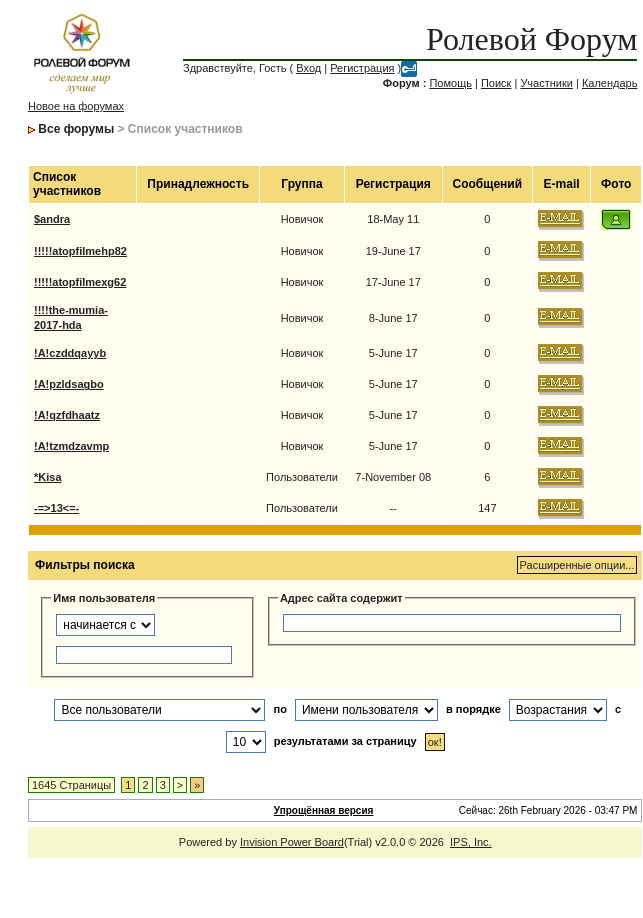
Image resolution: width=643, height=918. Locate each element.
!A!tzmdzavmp (71, 446)
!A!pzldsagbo (69, 384)
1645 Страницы (71, 785)
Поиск (496, 83)
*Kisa (48, 477)
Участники (546, 83)
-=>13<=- (56, 508)
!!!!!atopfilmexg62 (80, 282)
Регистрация (362, 68)
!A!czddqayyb (70, 353)
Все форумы (76, 129)
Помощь (450, 83)
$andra (52, 219)
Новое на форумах (76, 106)
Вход (308, 68)
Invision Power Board (292, 842)
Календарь (610, 83)
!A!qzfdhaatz (67, 415)
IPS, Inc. (471, 842)
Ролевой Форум (531, 39)
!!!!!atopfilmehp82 (80, 251)
